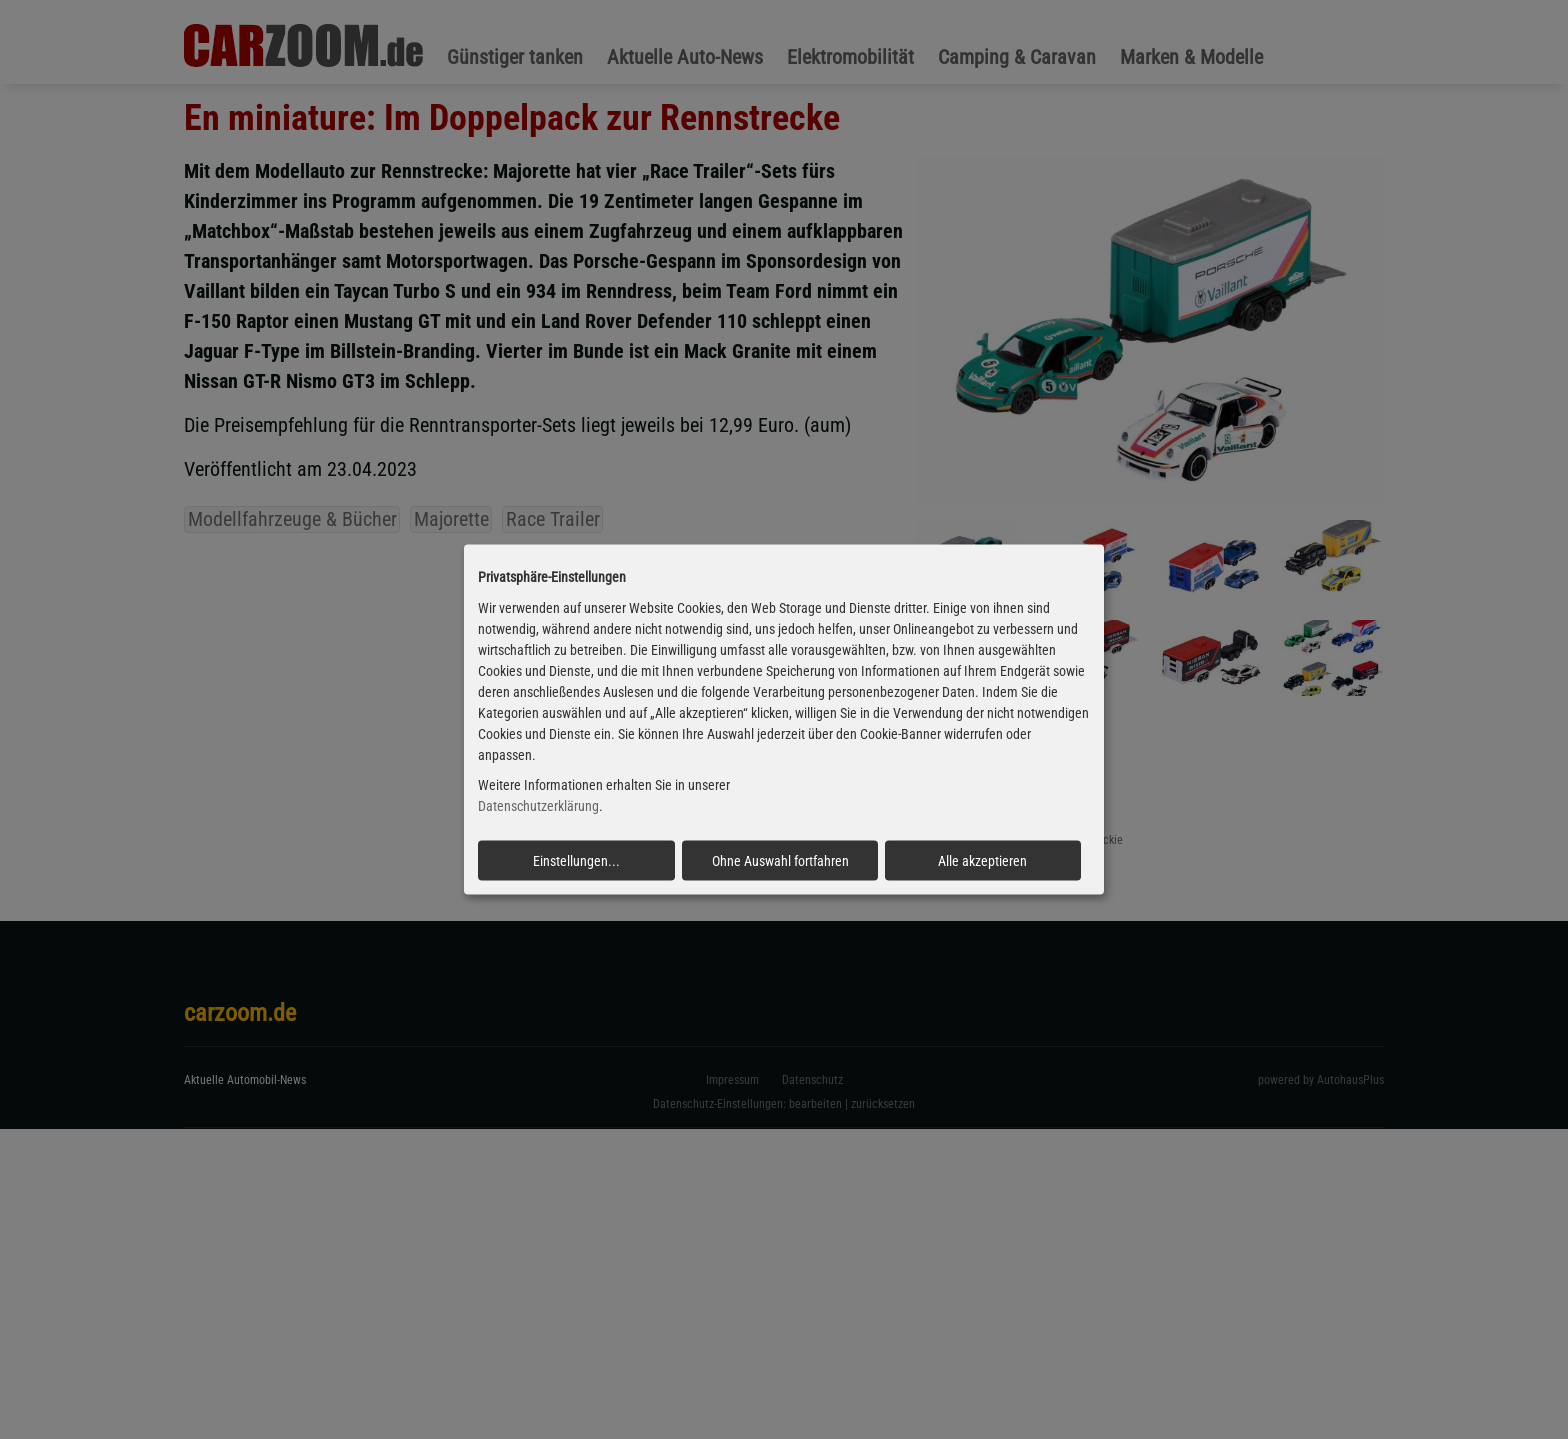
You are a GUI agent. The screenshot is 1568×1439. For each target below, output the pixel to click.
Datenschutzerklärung (538, 806)
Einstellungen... (576, 861)
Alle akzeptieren (982, 861)
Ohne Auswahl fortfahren (780, 861)
